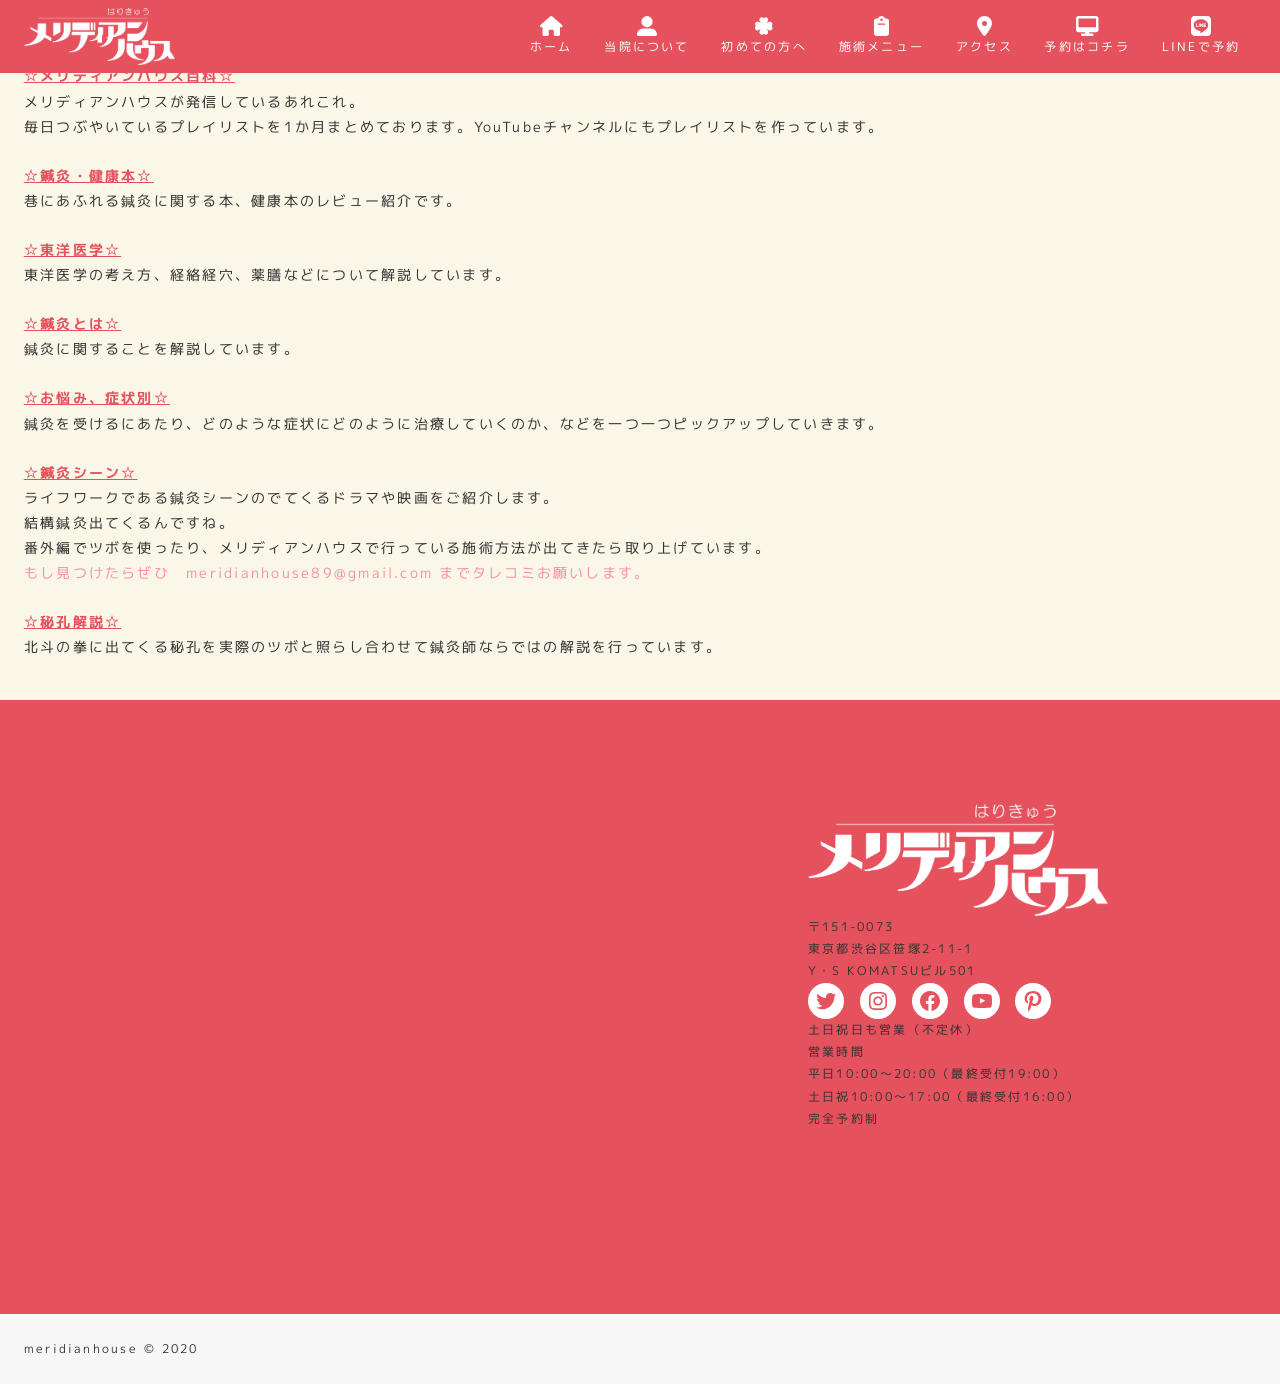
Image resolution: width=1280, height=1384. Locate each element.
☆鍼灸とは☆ (72, 323)
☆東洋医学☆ (72, 249)
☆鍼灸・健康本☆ (89, 175)
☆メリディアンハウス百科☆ (129, 75)
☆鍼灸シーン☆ (81, 472)
